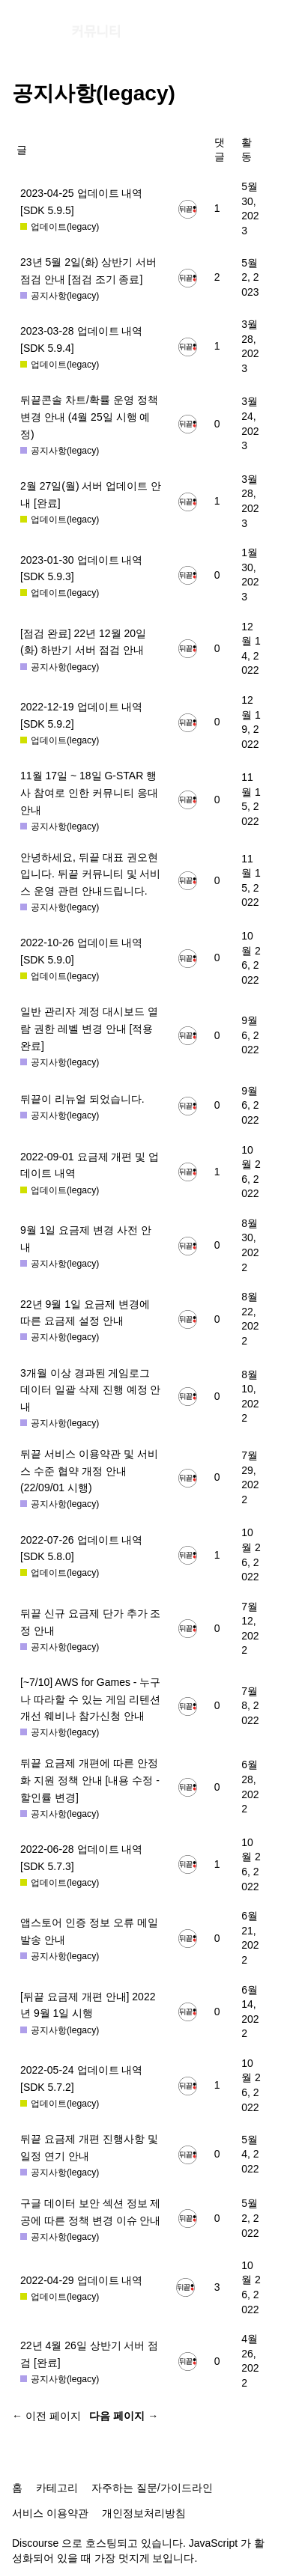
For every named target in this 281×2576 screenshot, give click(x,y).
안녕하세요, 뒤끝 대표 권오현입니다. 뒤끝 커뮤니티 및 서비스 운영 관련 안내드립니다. (90, 874)
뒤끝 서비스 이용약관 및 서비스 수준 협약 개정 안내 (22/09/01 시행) (89, 1470)
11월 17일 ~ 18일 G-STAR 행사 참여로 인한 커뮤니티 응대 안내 (89, 792)
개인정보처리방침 (144, 2513)
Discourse (35, 2543)
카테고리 (57, 2488)
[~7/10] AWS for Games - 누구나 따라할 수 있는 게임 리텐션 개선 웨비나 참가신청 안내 (90, 1699)
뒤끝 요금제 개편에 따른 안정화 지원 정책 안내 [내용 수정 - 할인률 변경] (90, 1780)
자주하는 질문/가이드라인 (152, 2488)
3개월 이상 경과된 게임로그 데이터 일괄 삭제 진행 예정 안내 (90, 1390)
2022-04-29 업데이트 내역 (81, 2280)
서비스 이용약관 (50, 2513)
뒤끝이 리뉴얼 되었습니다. (82, 1099)
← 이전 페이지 (46, 2416)
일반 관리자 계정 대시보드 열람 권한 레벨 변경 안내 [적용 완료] (89, 1028)
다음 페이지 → (123, 2416)
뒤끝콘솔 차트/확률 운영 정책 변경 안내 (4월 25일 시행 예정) (89, 416)
